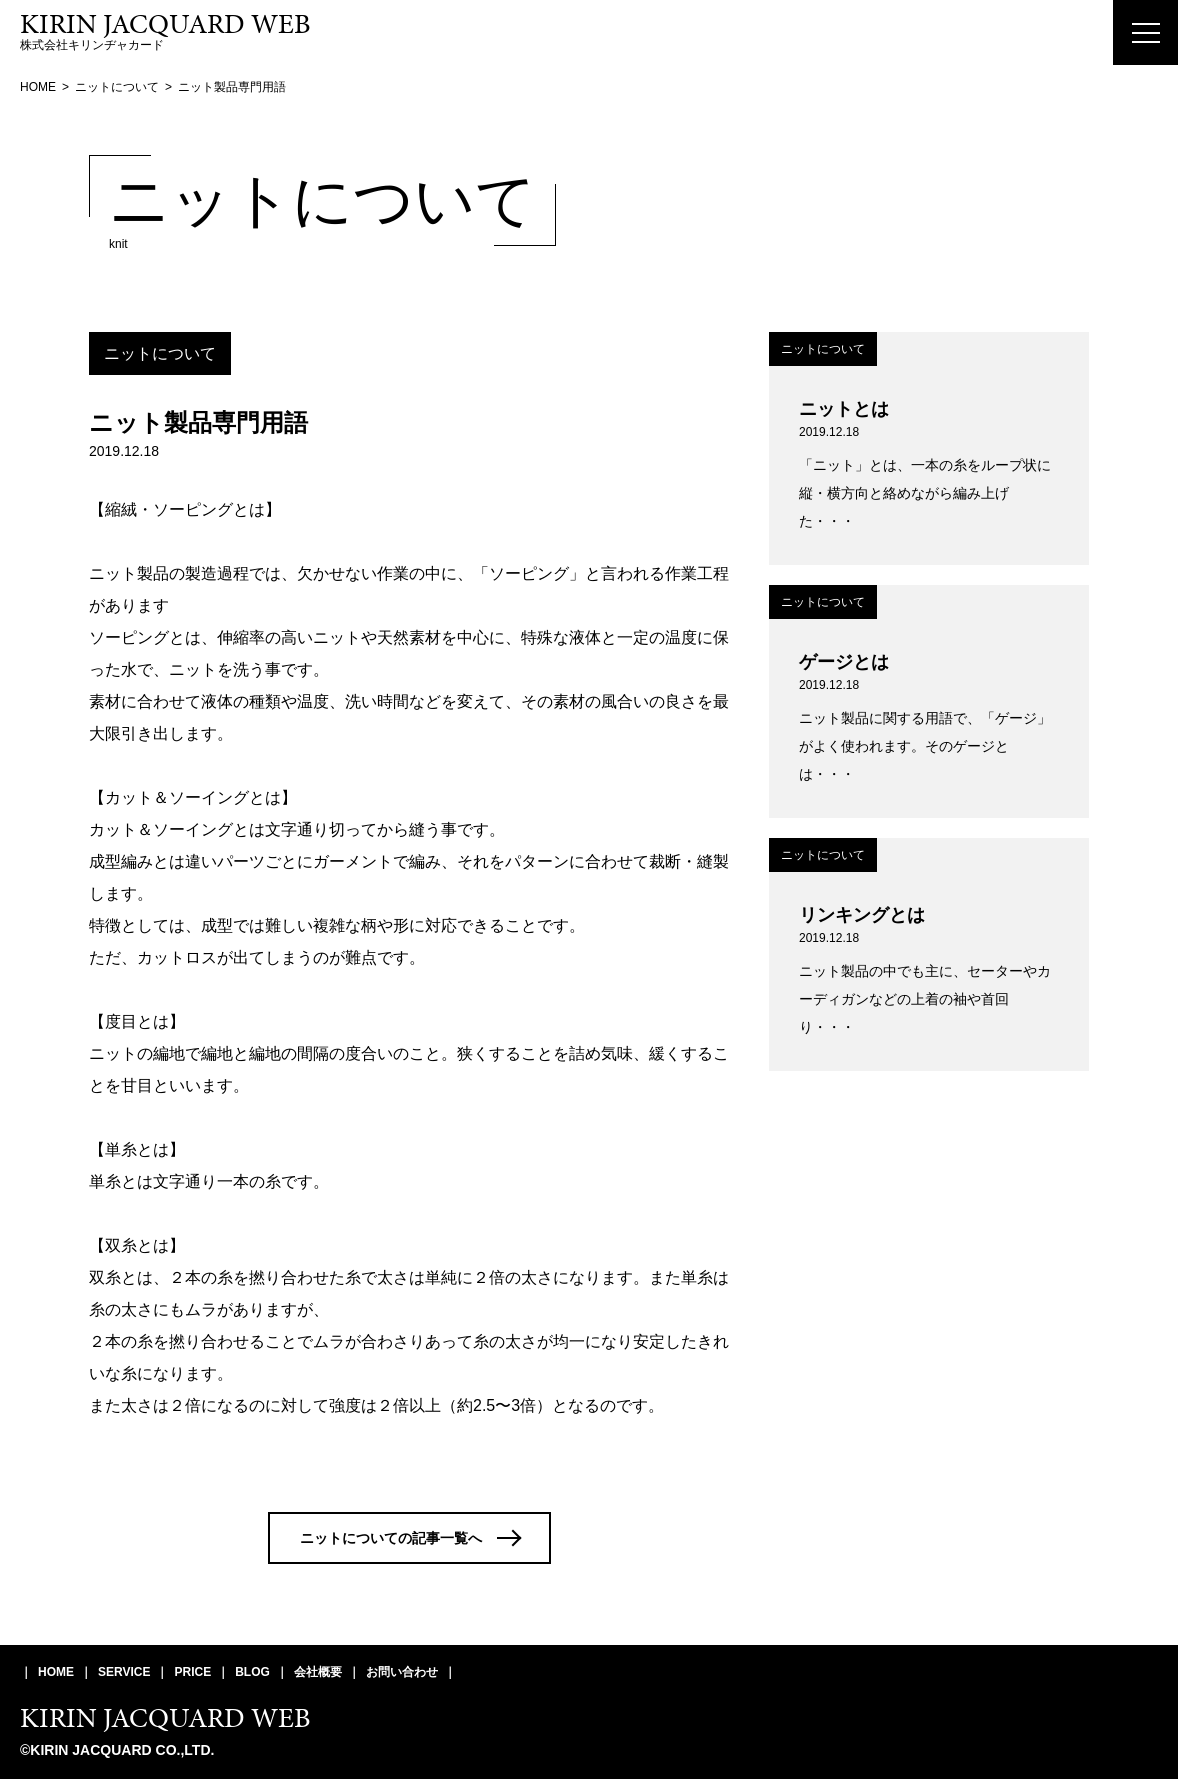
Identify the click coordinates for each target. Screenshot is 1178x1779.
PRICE (192, 1672)
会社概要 (318, 1672)
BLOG (252, 1672)
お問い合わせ (402, 1672)
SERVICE (124, 1672)
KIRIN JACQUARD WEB (165, 1717)
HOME (56, 1672)
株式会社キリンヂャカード (165, 32)
